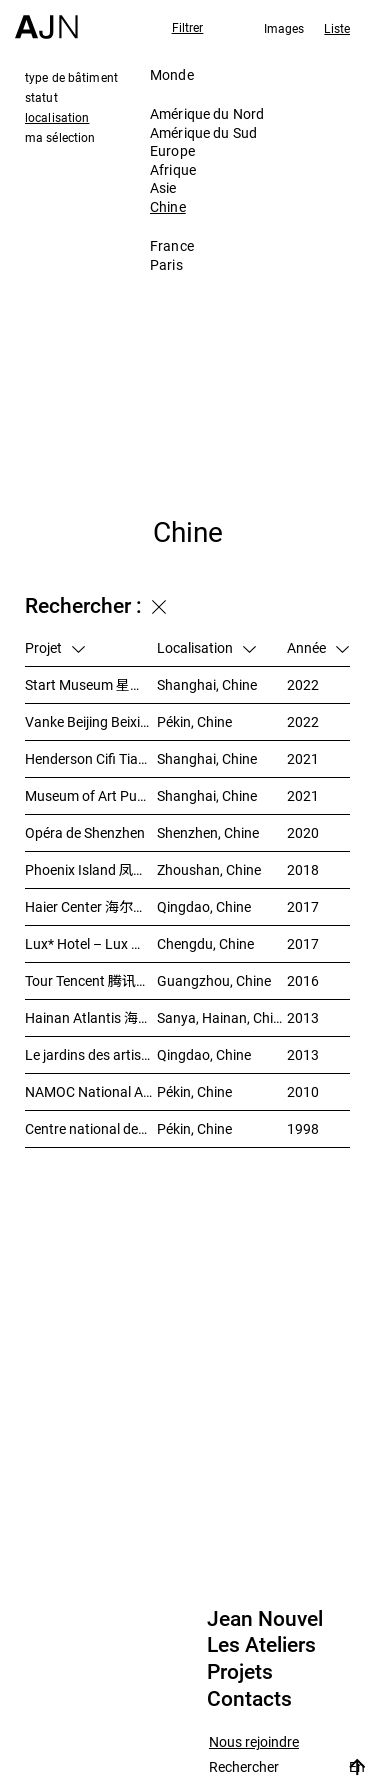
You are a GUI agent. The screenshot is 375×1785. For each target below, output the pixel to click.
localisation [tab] (57, 117)
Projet (55, 647)
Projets (240, 1672)
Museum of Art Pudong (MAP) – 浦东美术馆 (91, 795)
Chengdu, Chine (205, 943)
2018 (303, 869)
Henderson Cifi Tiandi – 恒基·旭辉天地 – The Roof (91, 758)
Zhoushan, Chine (209, 869)
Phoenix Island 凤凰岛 (91, 869)
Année (318, 647)
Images (284, 28)
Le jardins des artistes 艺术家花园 (91, 1054)
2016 (303, 980)
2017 (303, 906)
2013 (303, 1017)
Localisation (206, 647)
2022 (303, 684)
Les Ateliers (261, 1645)
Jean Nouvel (265, 1619)
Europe (172, 150)
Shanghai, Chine (207, 684)
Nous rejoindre (254, 1742)
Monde (172, 74)
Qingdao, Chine (204, 906)
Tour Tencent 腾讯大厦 (91, 980)
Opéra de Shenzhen (85, 832)
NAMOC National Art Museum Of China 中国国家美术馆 (91, 1091)
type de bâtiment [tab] (71, 77)
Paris (166, 264)
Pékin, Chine (194, 721)
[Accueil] (46, 19)
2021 (303, 758)
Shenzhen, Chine (208, 832)
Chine (168, 206)
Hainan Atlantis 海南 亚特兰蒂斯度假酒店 (91, 1017)
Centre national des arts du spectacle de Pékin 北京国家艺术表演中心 (91, 1128)
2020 (303, 832)
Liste (337, 28)
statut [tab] (41, 97)
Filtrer (188, 27)
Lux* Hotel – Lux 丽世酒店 (91, 943)
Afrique (173, 169)
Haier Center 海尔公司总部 (91, 906)
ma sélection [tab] (60, 137)
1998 (303, 1128)
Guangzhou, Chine (214, 980)
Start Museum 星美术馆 (91, 684)
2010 (303, 1091)
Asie (163, 187)
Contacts (249, 1699)
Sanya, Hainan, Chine (222, 1017)
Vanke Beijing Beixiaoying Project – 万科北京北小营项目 (91, 721)
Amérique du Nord (207, 113)
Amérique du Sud (203, 132)
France (172, 245)
